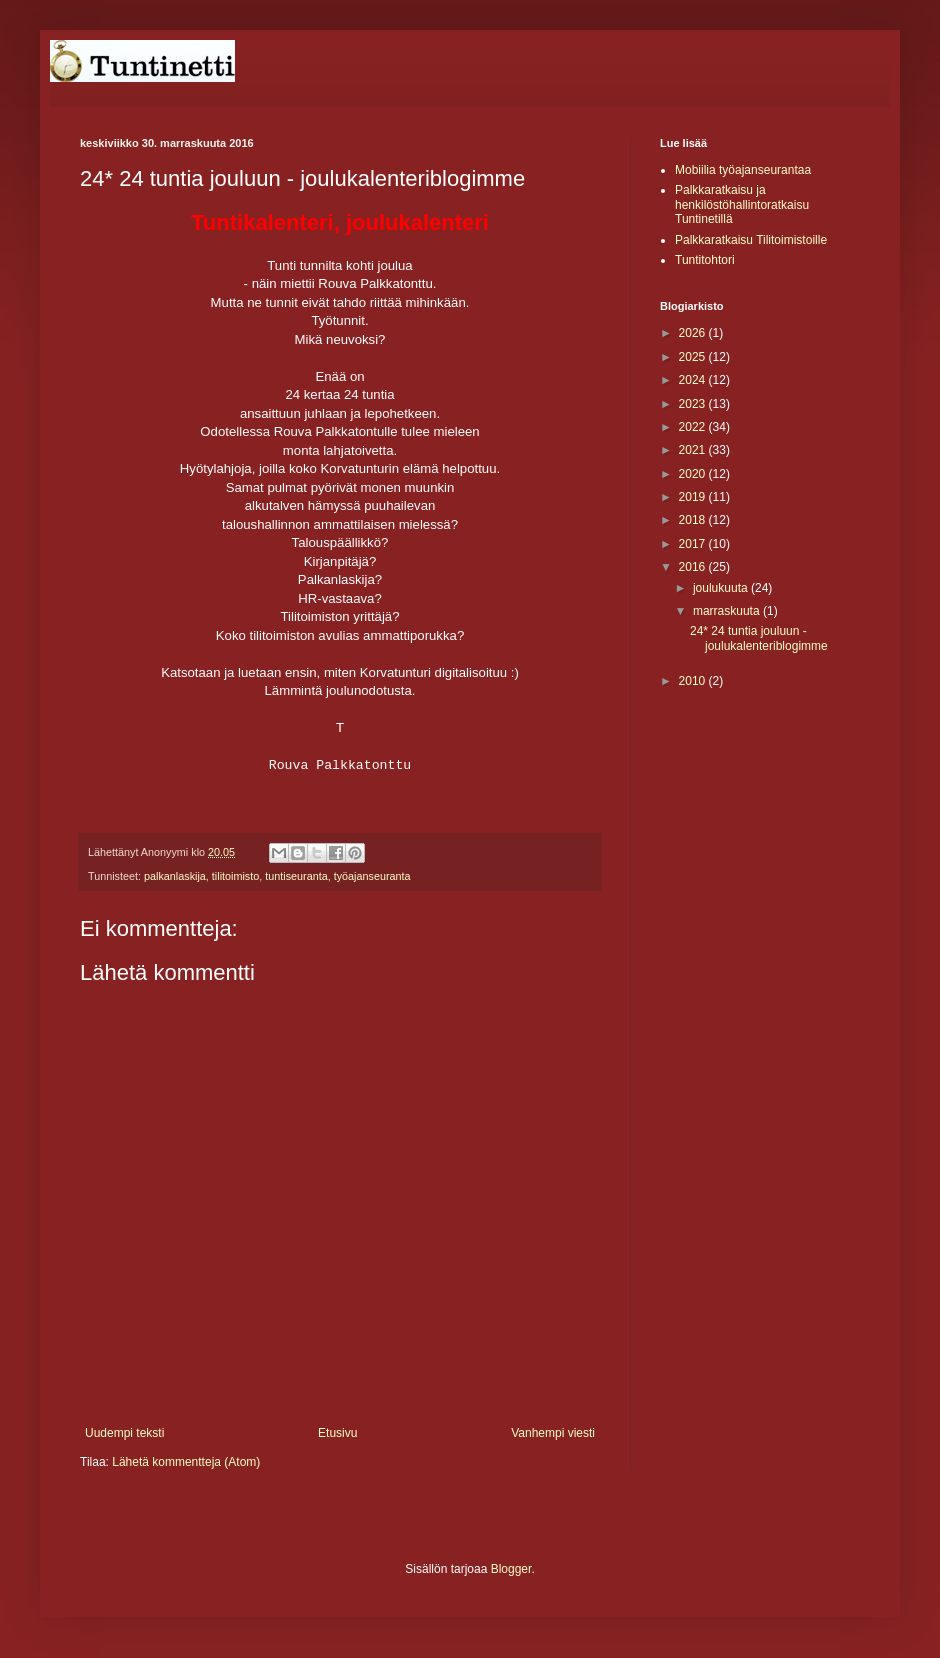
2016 (694, 567)
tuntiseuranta (296, 876)
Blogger (511, 1569)
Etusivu (337, 1433)
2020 (694, 474)
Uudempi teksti (124, 1433)
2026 (694, 333)
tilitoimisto (235, 876)
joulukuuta (722, 588)
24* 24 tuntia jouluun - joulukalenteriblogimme (759, 638)
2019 (694, 497)
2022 (694, 427)
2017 (694, 544)
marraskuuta (728, 611)
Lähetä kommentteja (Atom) (186, 1462)
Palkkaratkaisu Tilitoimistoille (751, 240)
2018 (694, 520)
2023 (694, 404)
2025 (694, 357)
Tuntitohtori (705, 260)
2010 (694, 681)
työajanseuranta (372, 876)
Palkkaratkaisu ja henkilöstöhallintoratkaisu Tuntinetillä (742, 204)
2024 (694, 380)
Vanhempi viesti (553, 1433)
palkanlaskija (175, 876)
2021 (694, 450)
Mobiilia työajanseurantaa (743, 170)
